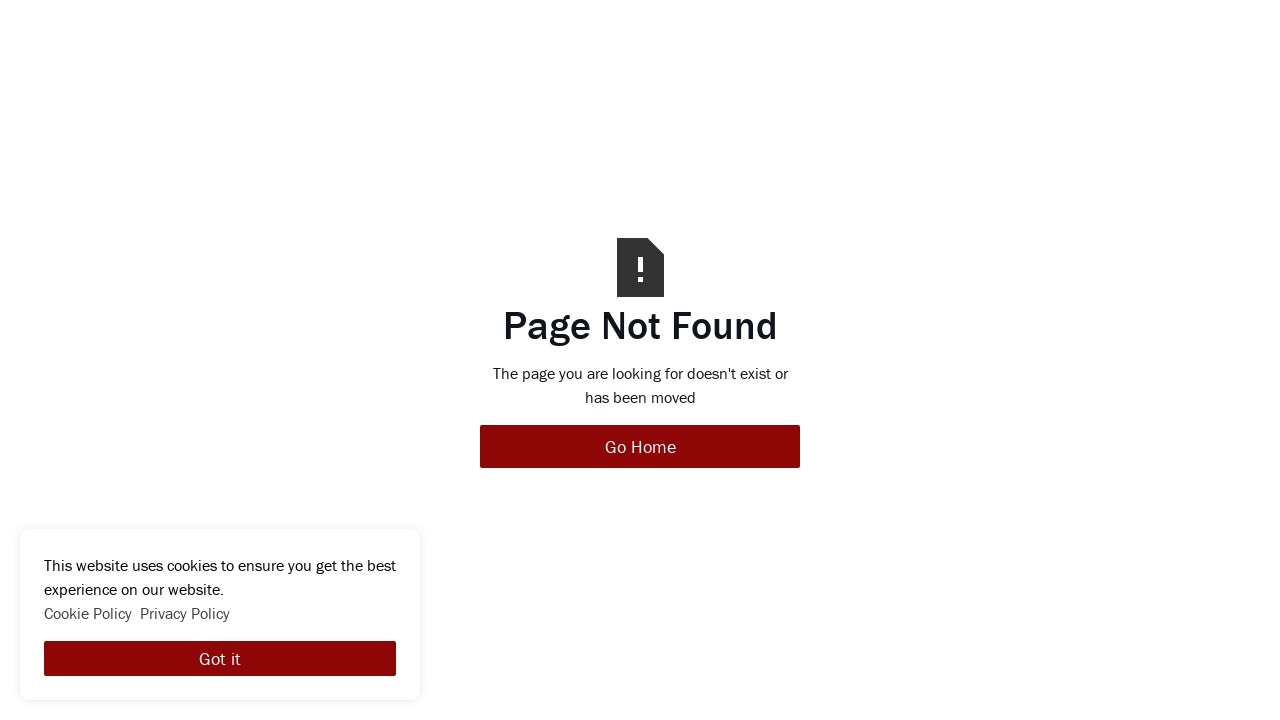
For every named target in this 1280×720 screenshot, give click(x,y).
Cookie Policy (88, 613)
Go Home (640, 446)
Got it (220, 658)
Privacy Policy (185, 613)
